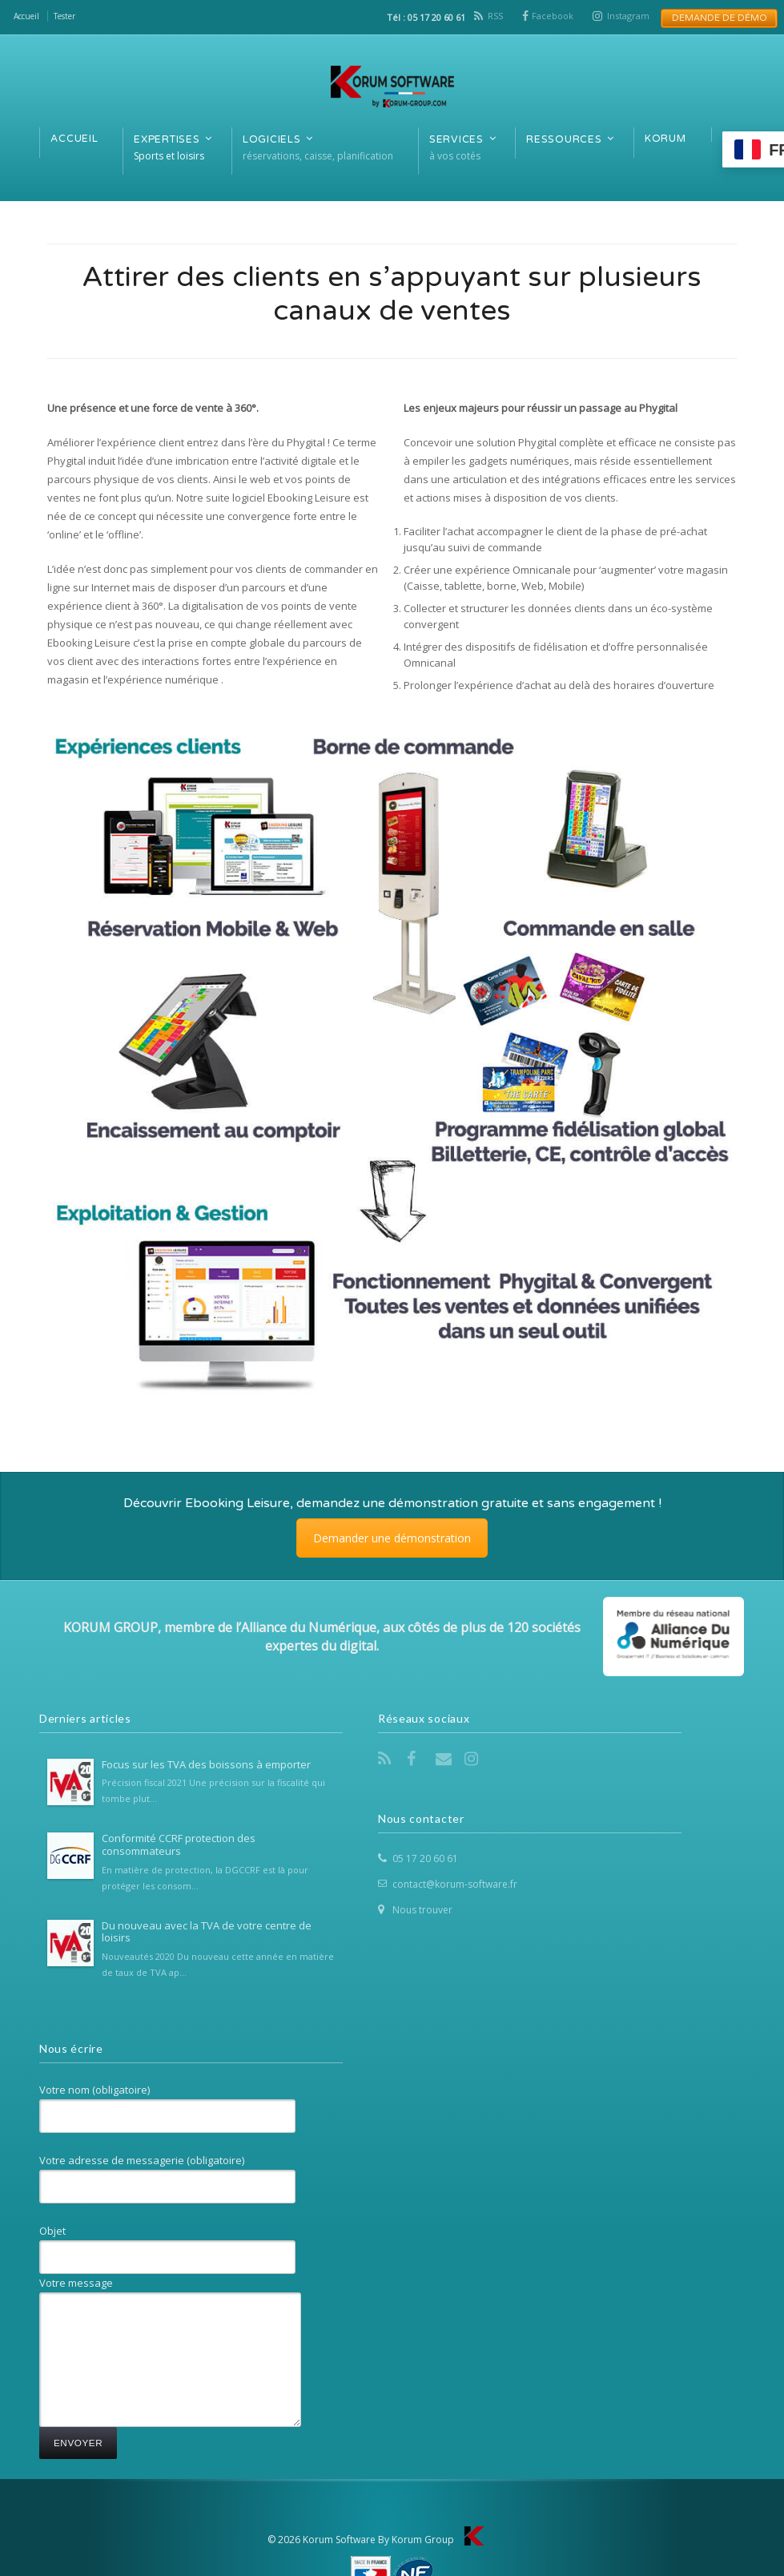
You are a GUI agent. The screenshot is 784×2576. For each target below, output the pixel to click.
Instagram (628, 16)
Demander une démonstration (392, 1538)
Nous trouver (422, 1910)
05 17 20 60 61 (425, 1858)
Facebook (552, 16)
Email (445, 1759)
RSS (495, 16)
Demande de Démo (714, 18)
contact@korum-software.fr (454, 1884)
